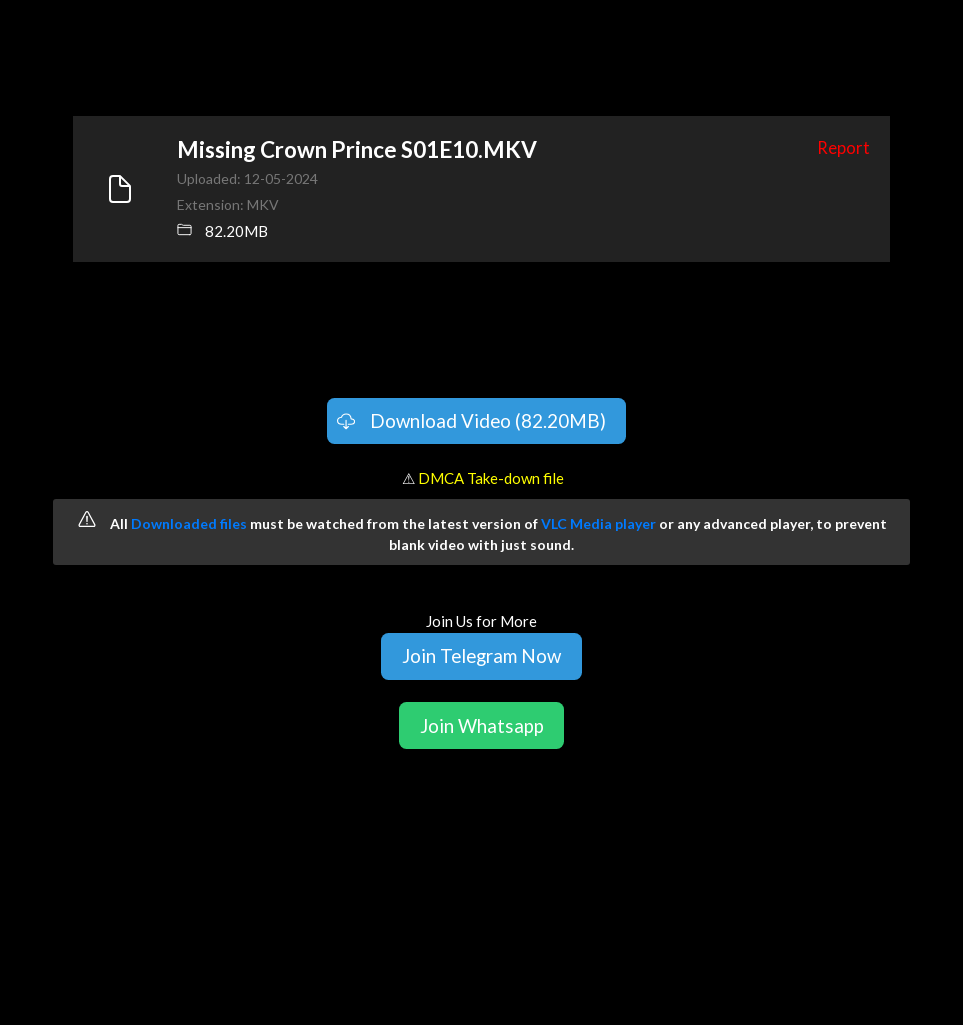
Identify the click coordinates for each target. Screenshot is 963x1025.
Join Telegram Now (481, 655)
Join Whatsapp (482, 725)
